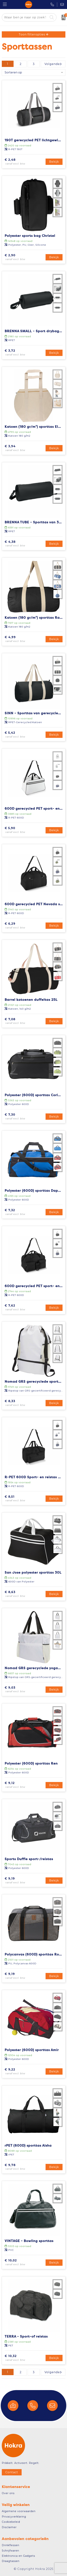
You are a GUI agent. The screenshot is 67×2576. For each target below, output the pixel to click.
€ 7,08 (20, 1021)
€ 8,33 (20, 1403)
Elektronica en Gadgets (18, 2555)
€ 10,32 (21, 2358)
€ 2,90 (20, 257)
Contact (11, 2472)
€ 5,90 (20, 830)
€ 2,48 (20, 162)
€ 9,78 (20, 2167)
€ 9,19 (20, 1880)
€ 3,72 (20, 353)
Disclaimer (9, 2527)
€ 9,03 (20, 1689)
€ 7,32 (20, 1212)
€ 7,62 (20, 1307)
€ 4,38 (20, 544)
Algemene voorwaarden (19, 2511)
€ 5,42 (20, 735)
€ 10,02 (21, 2262)
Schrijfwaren (10, 2550)
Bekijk (54, 161)
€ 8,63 (20, 1594)
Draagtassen (10, 2561)
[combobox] (25, 17)
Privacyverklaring (14, 2516)
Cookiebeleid (11, 2521)
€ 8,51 (20, 1499)
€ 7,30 (20, 1116)
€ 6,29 (20, 926)
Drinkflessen (10, 2545)
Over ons (8, 2493)
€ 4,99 (20, 639)
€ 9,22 (20, 2071)
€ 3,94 (20, 448)
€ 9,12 (20, 1785)
